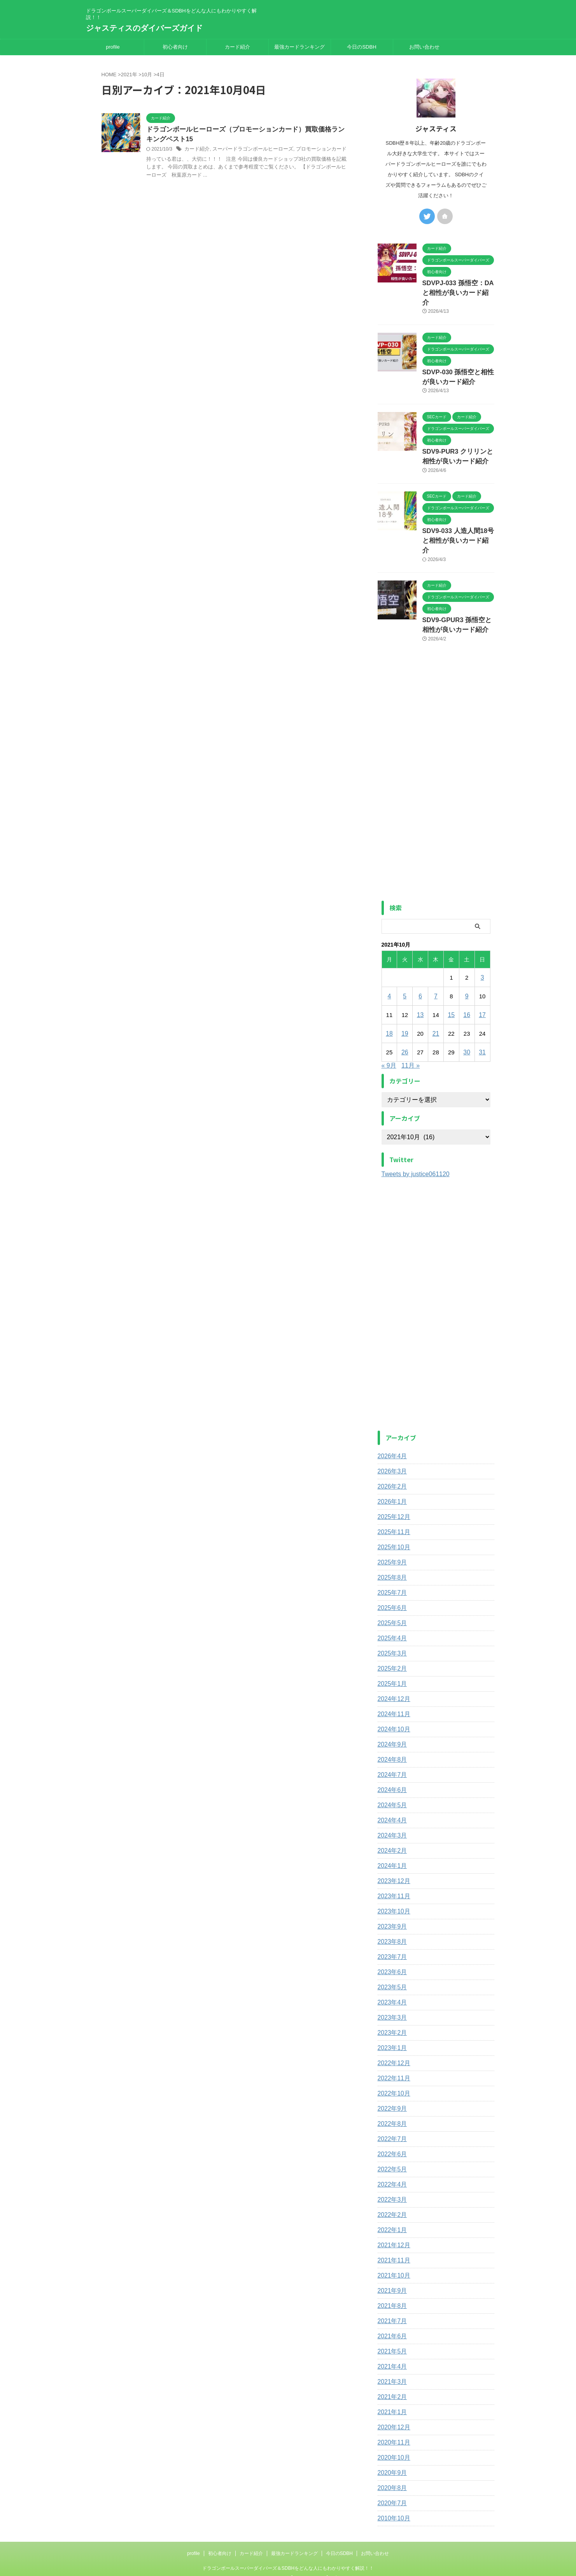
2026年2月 (391, 1458)
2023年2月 (391, 2004)
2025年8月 (391, 1549)
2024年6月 (391, 1762)
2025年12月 (392, 1488)
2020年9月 (391, 2444)
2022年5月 (391, 2141)
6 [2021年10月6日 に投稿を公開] (420, 967)
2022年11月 (392, 2050)
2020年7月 (391, 2475)
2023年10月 (392, 1883)
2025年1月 (391, 1655)
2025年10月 (392, 1519)
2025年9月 (391, 1534)
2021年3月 (391, 2353)
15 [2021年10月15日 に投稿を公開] (451, 986)
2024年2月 (391, 1822)
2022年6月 (391, 2126)
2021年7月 (391, 2293)
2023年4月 (391, 1974)
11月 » (410, 1037)
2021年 (129, 74)
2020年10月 (392, 2429)
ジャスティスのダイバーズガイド (144, 28)
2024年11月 (392, 1686)
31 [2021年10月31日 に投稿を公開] (482, 1024)
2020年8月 (391, 2460)
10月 (147, 74)
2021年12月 (392, 2217)
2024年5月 (391, 1777)
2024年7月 (391, 1746)
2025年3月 (391, 1625)
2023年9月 (391, 1898)
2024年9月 (391, 1716)
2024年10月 (392, 1701)
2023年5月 (391, 1959)
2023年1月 (391, 2020)
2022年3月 (391, 2171)
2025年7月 (391, 1564)
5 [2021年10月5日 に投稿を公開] (404, 967)
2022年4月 (391, 2156)
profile (112, 47)
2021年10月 (392, 2247)
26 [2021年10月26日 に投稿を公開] (404, 1024)
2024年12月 (392, 1671)
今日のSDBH (361, 47)
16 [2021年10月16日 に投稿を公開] (467, 986)
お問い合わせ (424, 47)
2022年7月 (391, 2111)
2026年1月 (391, 1473)
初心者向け (175, 47)
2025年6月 (391, 1579)
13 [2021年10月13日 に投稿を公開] (420, 986)
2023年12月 (392, 1853)
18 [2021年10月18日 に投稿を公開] (389, 1005)
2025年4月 (391, 1610)
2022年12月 (392, 2035)
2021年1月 (391, 2384)
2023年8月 (391, 1913)
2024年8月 (391, 1731)
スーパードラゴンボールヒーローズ (247, 150)
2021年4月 (391, 2338)
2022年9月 (391, 2080)
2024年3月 (391, 1807)
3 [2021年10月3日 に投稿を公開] (482, 949)
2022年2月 (391, 2186)
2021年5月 (391, 2323)
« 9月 (389, 1037)
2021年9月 (391, 2262)
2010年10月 (392, 2490)
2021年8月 (391, 2277)
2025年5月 (391, 1595)
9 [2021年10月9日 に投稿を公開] (466, 967)
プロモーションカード (311, 150)
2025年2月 (391, 1640)
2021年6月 (391, 2308)
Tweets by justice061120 (416, 1145)
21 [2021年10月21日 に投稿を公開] (435, 1005)
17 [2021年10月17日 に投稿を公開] (482, 986)
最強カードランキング (299, 47)
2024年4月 (391, 1792)
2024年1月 (391, 1837)
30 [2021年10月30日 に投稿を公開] (467, 1024)
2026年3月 (391, 1443)
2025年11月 (392, 1504)
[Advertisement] (436, 751)
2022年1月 (391, 2202)
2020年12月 (392, 2399)
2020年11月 (392, 2414)
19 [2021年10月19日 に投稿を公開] (404, 1005)
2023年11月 (392, 1868)
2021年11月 (392, 2232)
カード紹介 (237, 47)
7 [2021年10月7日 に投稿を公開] (435, 967)
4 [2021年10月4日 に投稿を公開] (389, 967)
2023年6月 (391, 1944)
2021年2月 (391, 2369)
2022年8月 (391, 2095)
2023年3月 (391, 1989)
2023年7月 (391, 1928)
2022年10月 (392, 2065)
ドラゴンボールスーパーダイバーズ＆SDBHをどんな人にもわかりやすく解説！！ (288, 2540)
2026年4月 (391, 1428)
